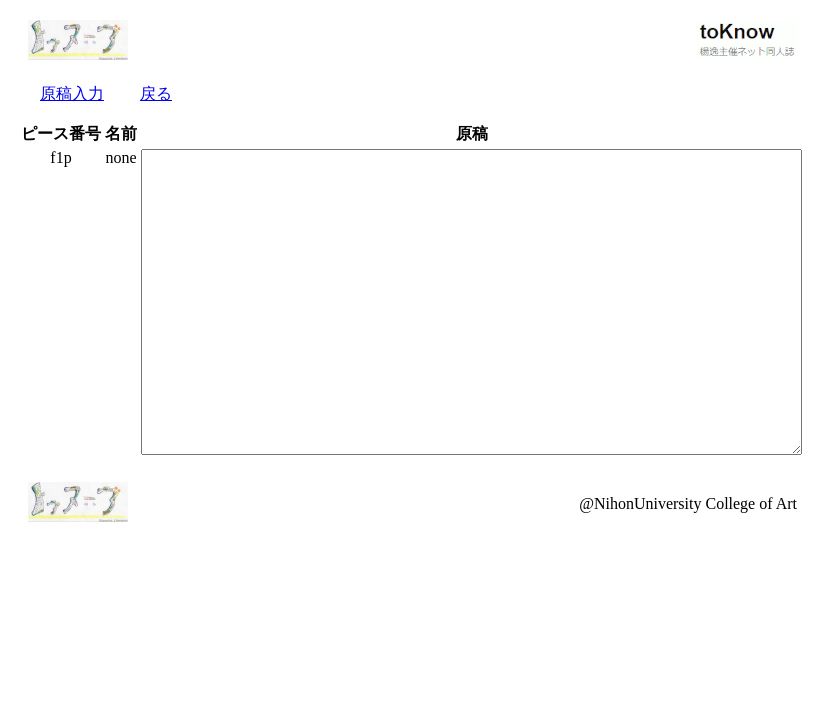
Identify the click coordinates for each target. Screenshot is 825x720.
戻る (156, 93)
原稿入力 (72, 93)
